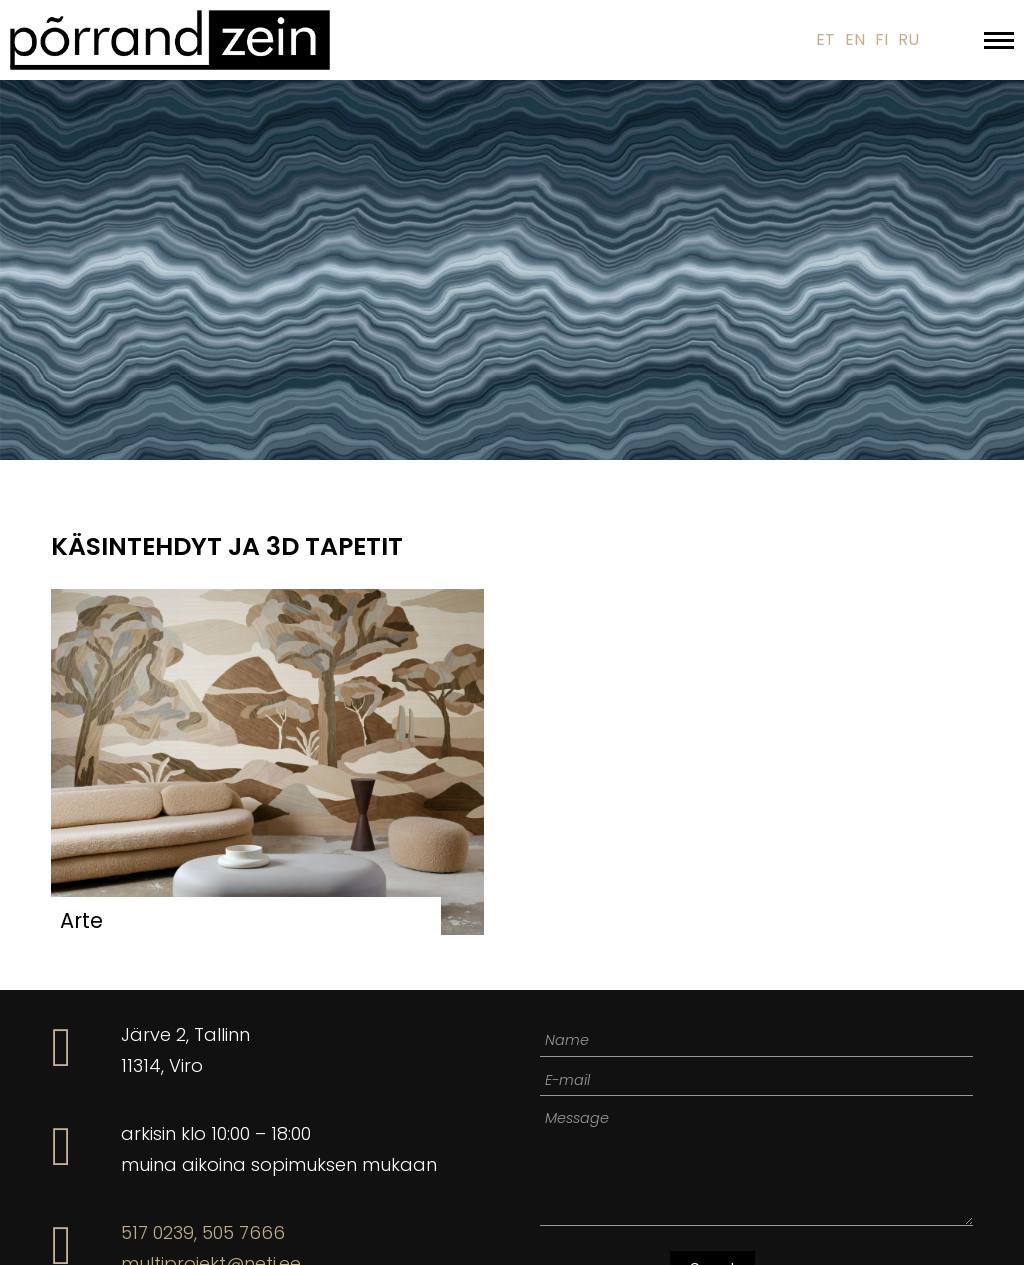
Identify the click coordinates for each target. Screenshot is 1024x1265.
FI (881, 39)
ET (825, 39)
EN (855, 39)
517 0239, (159, 1232)
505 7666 (243, 1232)
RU (908, 39)
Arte (81, 920)
